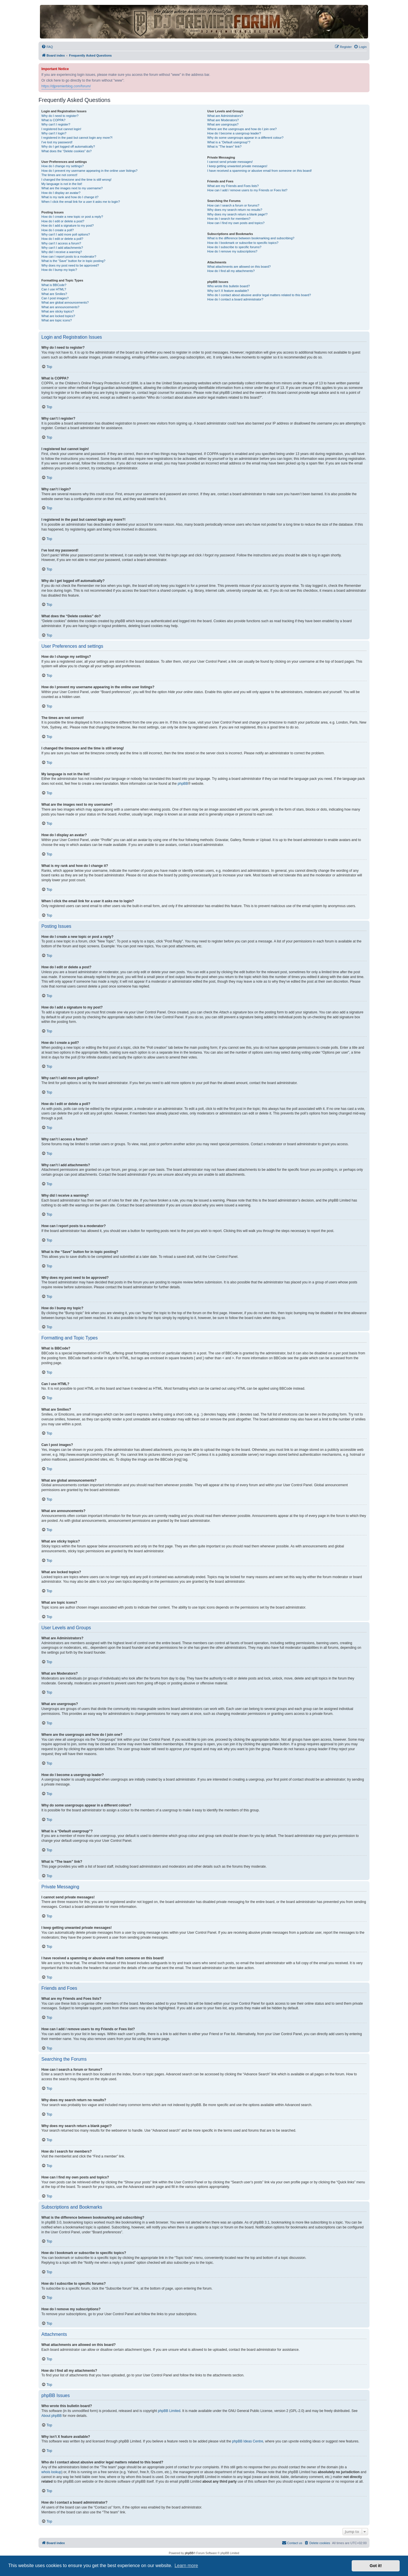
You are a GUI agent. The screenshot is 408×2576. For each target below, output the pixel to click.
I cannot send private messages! (230, 161)
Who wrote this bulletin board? (228, 286)
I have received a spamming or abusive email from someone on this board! (259, 170)
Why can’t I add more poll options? (65, 234)
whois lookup (51, 2472)
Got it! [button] (376, 2565)
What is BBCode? (53, 285)
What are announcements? (60, 307)
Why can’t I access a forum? (61, 243)
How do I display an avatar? (60, 192)
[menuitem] (47, 46)
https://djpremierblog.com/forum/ (66, 86)
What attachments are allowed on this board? (239, 266)
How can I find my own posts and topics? (235, 223)
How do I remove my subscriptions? (232, 251)
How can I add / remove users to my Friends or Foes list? (247, 190)
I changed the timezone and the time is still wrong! (76, 179)
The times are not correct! (59, 175)
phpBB (183, 784)
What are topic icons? (56, 320)
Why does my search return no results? (234, 209)
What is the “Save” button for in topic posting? (73, 261)
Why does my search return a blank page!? (237, 214)
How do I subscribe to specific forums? (234, 247)
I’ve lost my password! (56, 142)
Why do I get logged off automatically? (68, 146)
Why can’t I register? (55, 124)
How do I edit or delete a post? (62, 221)
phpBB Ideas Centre (247, 2441)
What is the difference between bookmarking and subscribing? (250, 238)
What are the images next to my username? (72, 188)
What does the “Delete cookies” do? (66, 151)
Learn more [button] (186, 2565)
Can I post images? (55, 298)
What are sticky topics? (57, 311)
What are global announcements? (65, 302)
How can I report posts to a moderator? (68, 256)
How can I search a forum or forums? (233, 205)
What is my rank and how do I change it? (70, 197)
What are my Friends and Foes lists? (233, 186)
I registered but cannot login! (61, 129)
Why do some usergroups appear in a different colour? (245, 137)
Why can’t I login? (53, 133)
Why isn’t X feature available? (228, 290)
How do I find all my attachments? (231, 271)
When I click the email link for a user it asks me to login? (80, 201)
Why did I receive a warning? (61, 252)
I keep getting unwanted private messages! (237, 166)
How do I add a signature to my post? (67, 225)
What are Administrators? (225, 115)
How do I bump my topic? (59, 269)
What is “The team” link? (224, 146)
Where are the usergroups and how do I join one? (242, 129)
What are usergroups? (222, 124)
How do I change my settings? (62, 166)
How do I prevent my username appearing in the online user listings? (89, 170)
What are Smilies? (54, 294)
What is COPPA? (53, 120)
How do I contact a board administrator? (235, 299)
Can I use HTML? (53, 289)
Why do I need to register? (59, 115)
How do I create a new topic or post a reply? (72, 216)
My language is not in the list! (61, 184)
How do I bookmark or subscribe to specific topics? (242, 242)
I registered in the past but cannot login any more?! (77, 137)
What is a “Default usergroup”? (228, 142)
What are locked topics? (58, 316)
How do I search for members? (228, 218)
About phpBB (51, 2416)
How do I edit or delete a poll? (62, 238)
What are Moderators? (222, 120)
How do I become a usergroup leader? (234, 133)
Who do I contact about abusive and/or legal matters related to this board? (259, 295)
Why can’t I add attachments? (62, 247)
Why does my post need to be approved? (70, 265)
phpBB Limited (169, 2411)
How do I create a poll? (57, 230)
